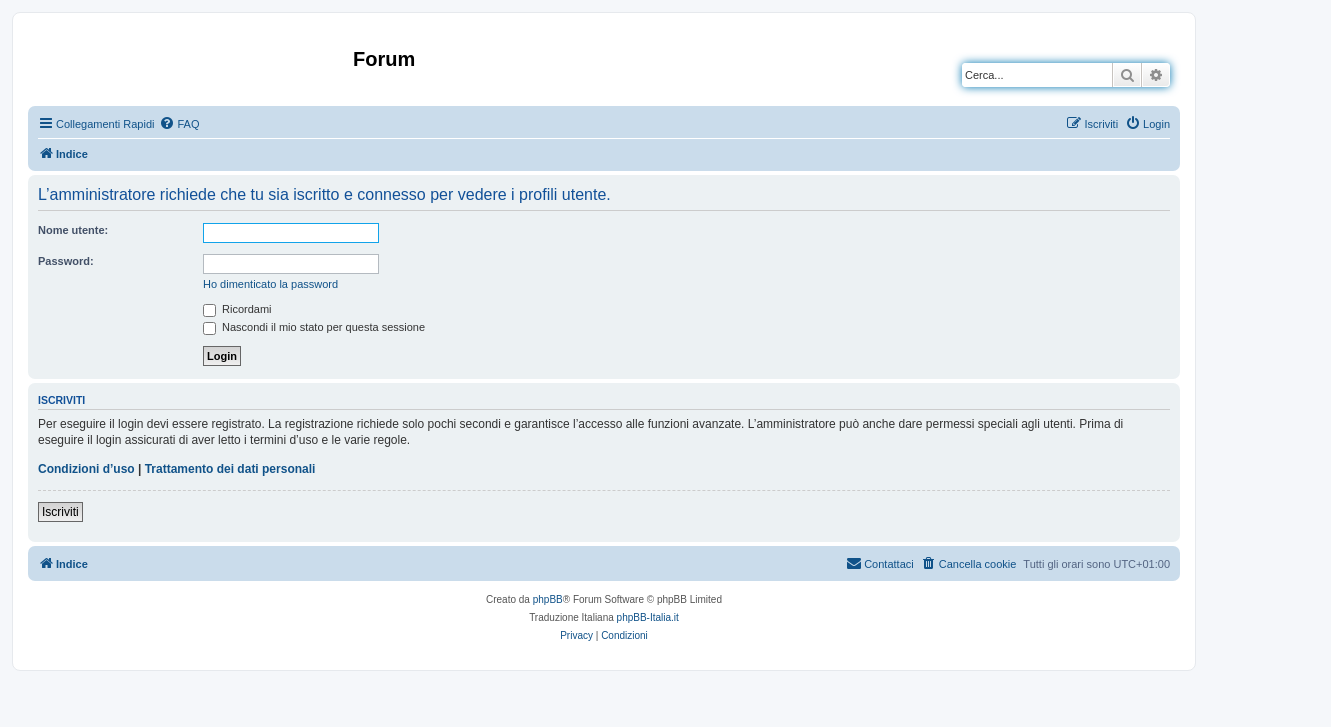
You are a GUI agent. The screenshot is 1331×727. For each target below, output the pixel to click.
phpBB (548, 599)
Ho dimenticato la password (270, 284)
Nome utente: (73, 230)
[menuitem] (179, 124)
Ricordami (237, 309)
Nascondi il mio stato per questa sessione (314, 327)
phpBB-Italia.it (648, 617)
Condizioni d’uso (86, 469)
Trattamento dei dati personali (230, 469)
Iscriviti (60, 512)
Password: (66, 261)
